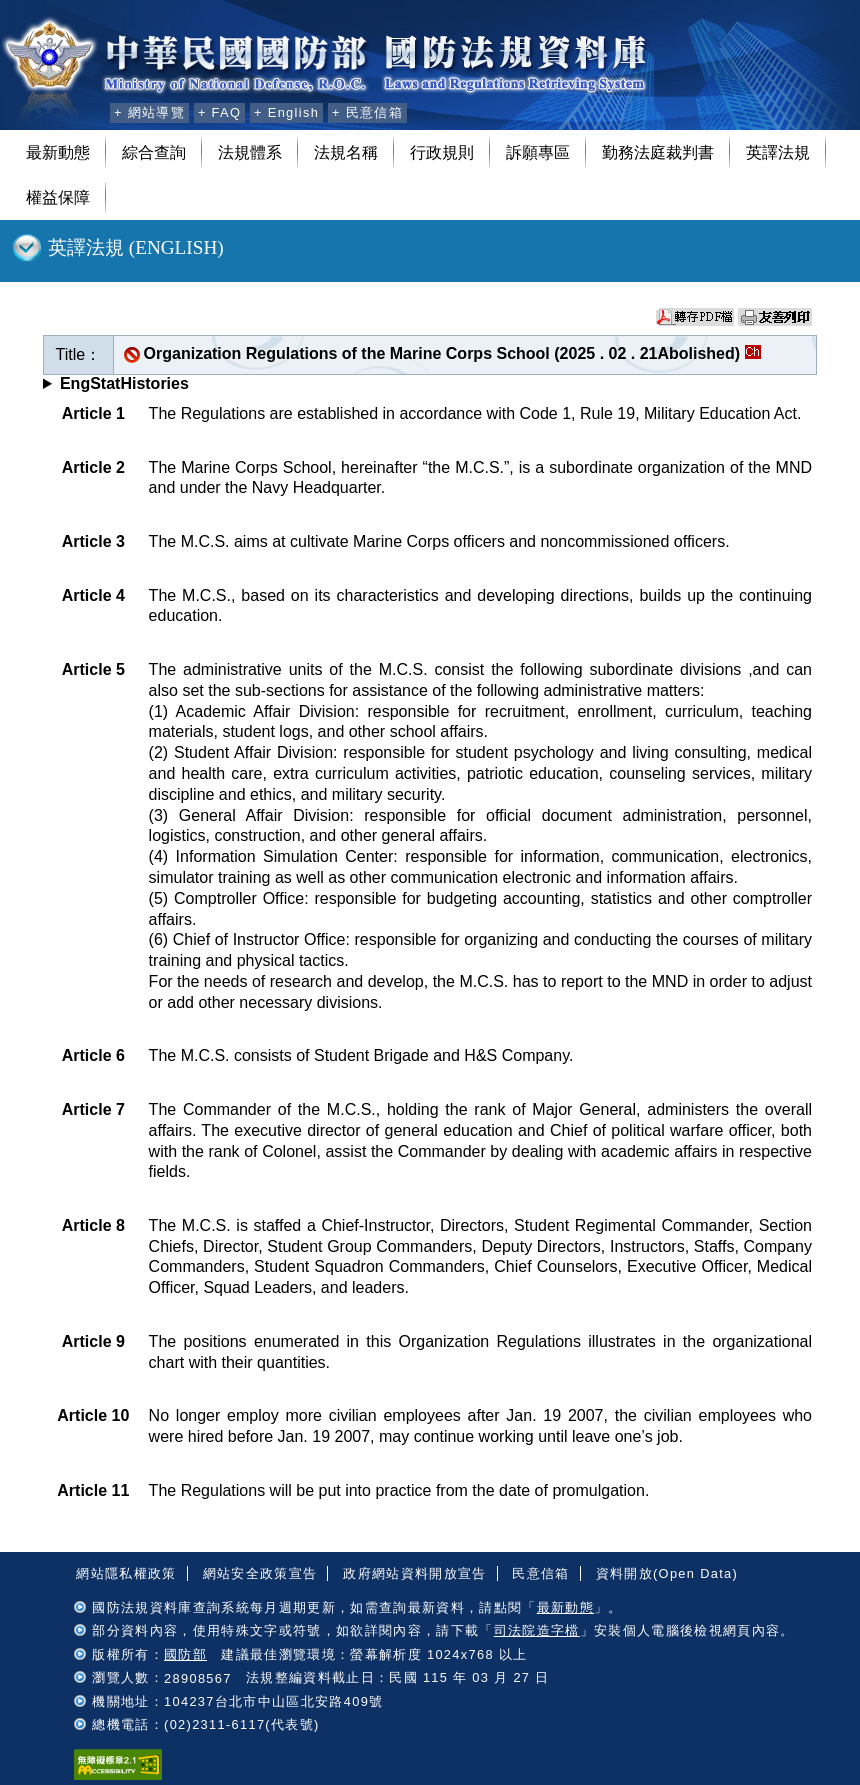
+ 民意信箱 (367, 112)
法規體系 (250, 152)
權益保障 (58, 197)
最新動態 (58, 152)
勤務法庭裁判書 (658, 152)
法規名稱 (346, 152)
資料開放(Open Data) (667, 1573)
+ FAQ (219, 112)
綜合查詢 (154, 152)
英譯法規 (778, 152)
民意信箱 (540, 1573)
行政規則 (442, 152)
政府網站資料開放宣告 (414, 1573)
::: (91, 110)
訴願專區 (538, 152)
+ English (286, 112)
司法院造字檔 (537, 1630)
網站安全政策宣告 (260, 1573)
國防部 (185, 1654)
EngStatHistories (124, 383)
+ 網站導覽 (149, 112)
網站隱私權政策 (126, 1573)
